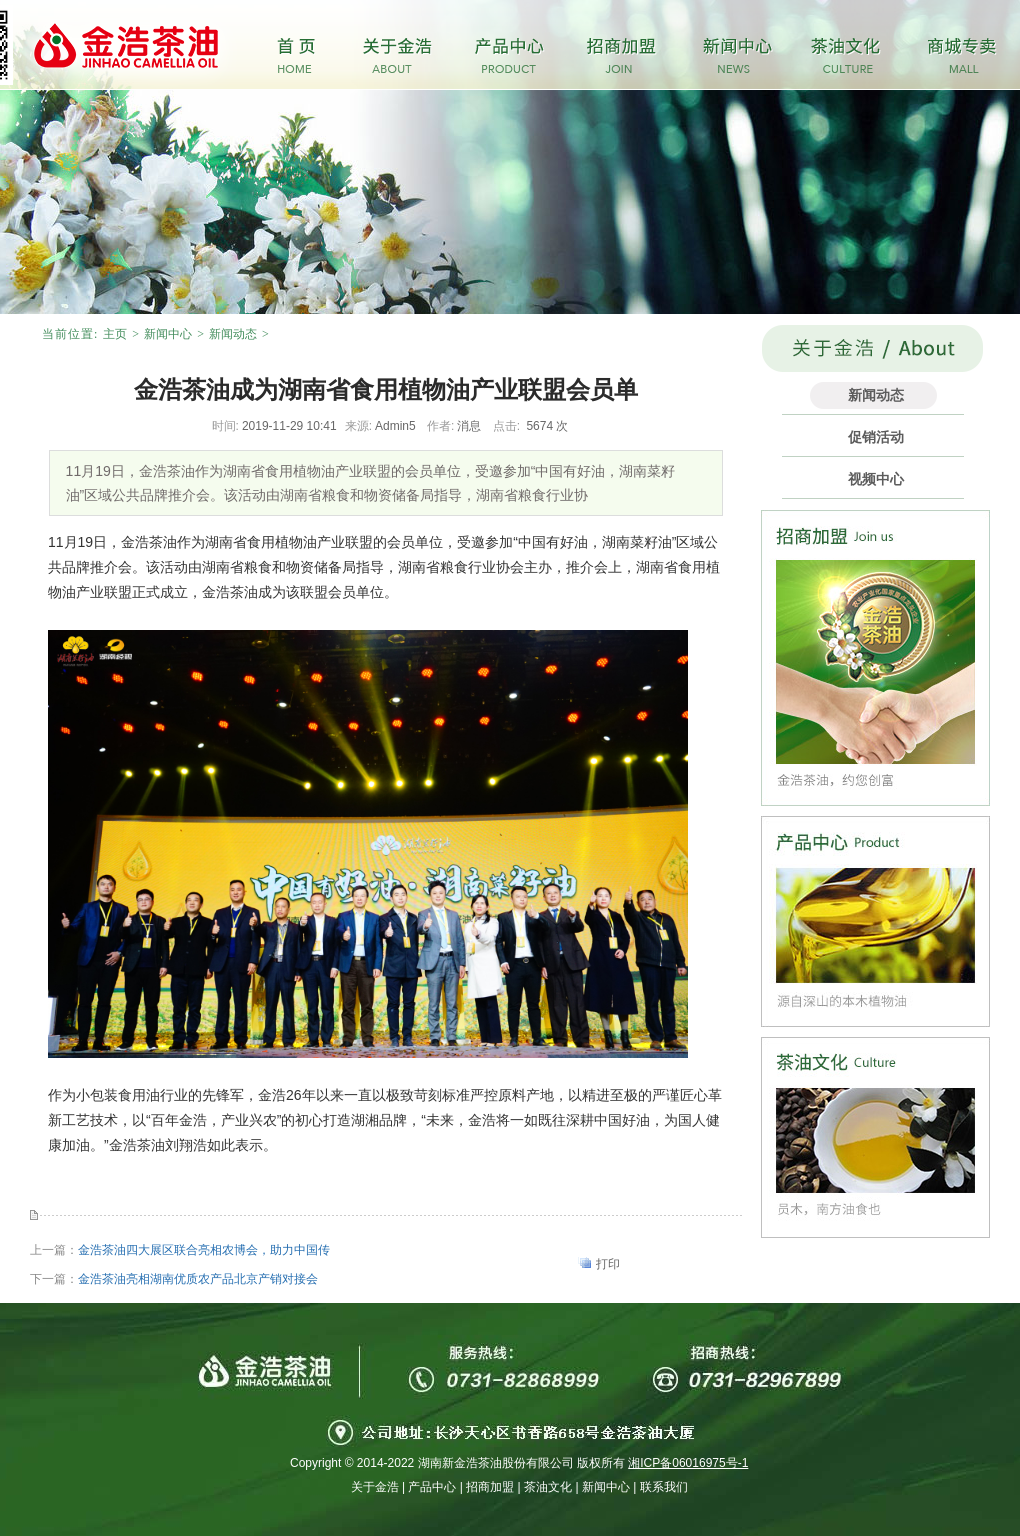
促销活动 (876, 437)
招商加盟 (490, 1487)
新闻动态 (233, 334)
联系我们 (664, 1487)
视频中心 (876, 479)
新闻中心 (168, 334)
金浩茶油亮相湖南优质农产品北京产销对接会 (198, 1279)
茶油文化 (548, 1487)
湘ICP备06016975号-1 (688, 1463)
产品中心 (432, 1487)
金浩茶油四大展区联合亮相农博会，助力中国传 (204, 1250)
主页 (115, 334)
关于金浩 (375, 1487)
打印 (608, 1264)
